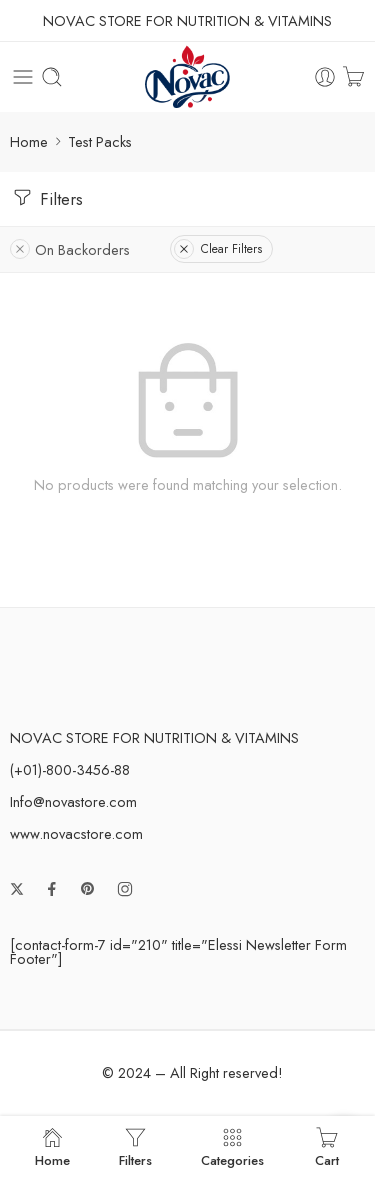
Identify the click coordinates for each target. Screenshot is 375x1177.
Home (29, 141)
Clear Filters (218, 249)
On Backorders (70, 249)
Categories (232, 1146)
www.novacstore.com (76, 833)
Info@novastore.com (73, 801)
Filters (46, 198)
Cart (327, 1146)
